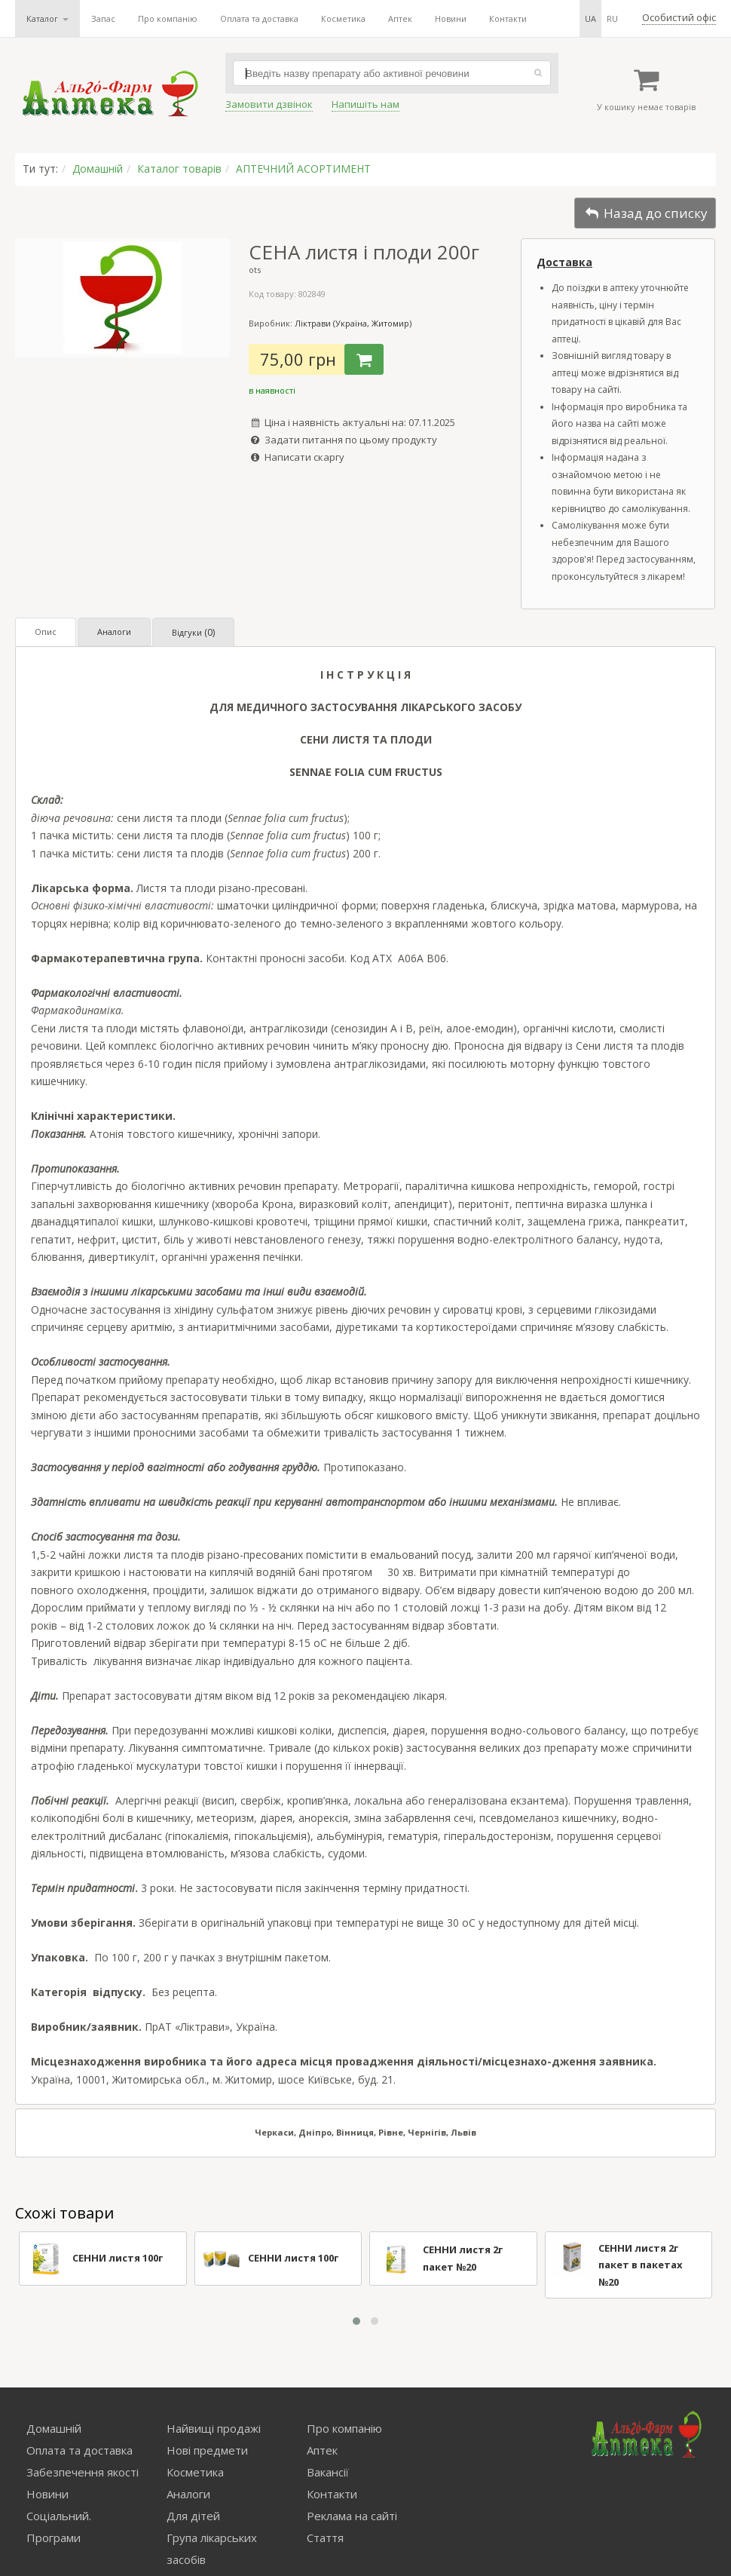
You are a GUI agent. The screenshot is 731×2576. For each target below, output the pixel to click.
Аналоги (114, 631)
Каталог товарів (179, 168)
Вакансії (328, 2471)
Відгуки (193, 632)
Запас (103, 18)
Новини (450, 18)
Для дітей (193, 2515)
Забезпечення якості (82, 2471)
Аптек (400, 18)
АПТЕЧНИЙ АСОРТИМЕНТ (303, 168)
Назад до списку (645, 213)
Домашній (97, 168)
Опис (46, 631)
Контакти (508, 18)
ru (612, 18)
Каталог (47, 18)
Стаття (325, 2537)
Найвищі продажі (214, 2428)
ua (590, 18)
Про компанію (167, 18)
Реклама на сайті (352, 2515)
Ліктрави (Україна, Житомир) (353, 323)
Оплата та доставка (259, 18)
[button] (356, 2321)
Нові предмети (207, 2450)
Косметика (343, 18)
